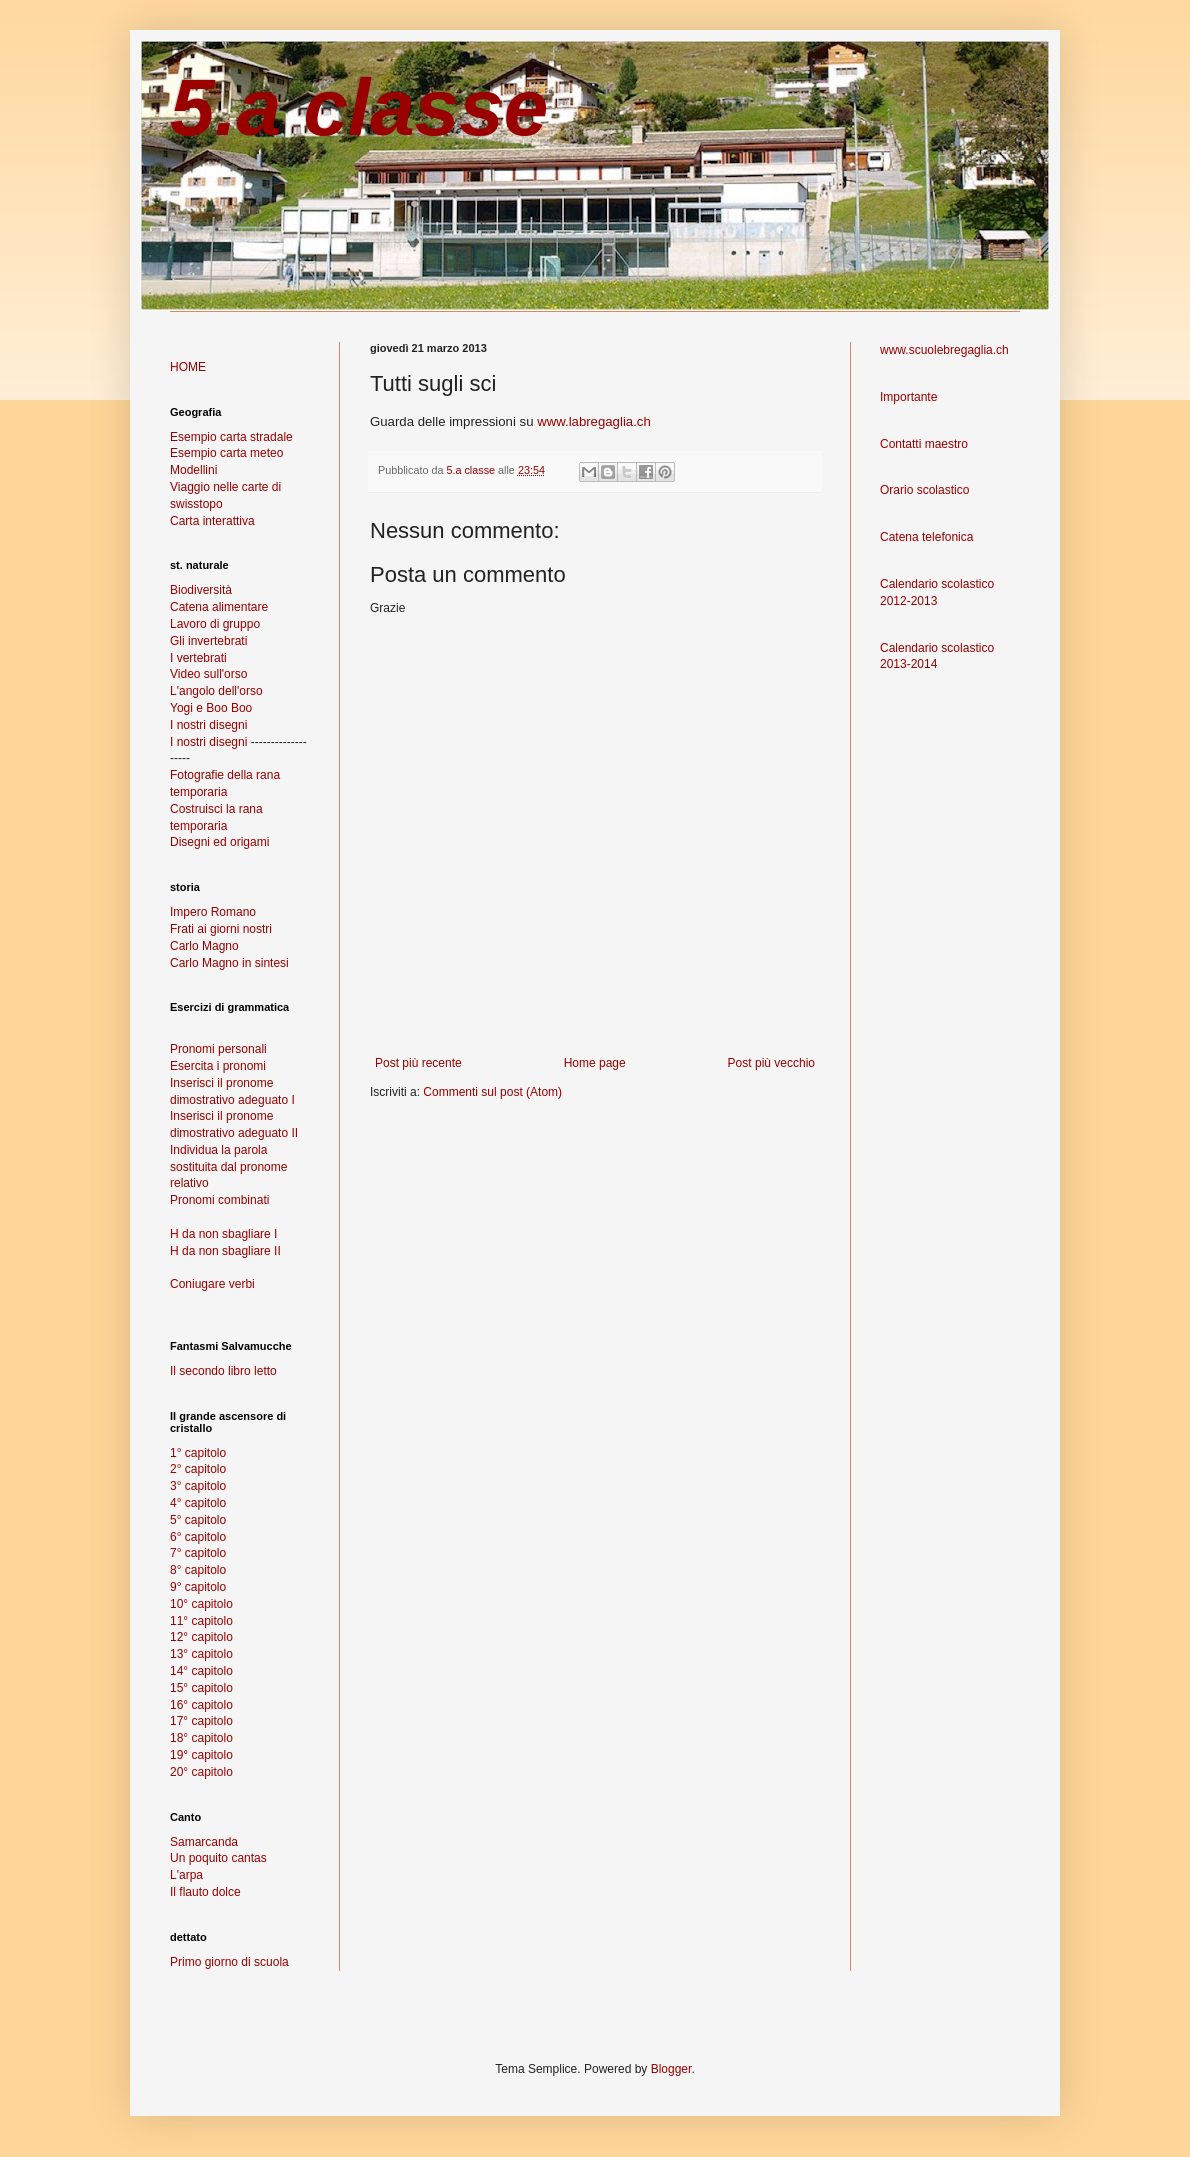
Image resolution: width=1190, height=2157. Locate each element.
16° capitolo (201, 1705)
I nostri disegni (208, 725)
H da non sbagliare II (225, 1251)
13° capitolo (201, 1654)
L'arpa (186, 1875)
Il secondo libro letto (223, 1371)
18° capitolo (201, 1738)
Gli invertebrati (208, 641)
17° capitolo (201, 1721)
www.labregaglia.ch (594, 421)
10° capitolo (201, 1604)
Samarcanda (204, 1842)
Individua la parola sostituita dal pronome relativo (228, 1167)
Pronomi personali (218, 1049)
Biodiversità (201, 590)
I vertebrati (198, 658)
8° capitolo (198, 1570)
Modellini (193, 470)
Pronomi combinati (219, 1200)
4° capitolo (198, 1503)
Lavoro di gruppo (215, 624)
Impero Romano (213, 912)
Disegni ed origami (219, 842)
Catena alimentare (219, 607)
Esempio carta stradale (231, 437)
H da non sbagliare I (223, 1234)
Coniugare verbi (212, 1284)
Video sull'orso (208, 674)
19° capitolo (201, 1755)
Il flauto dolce (205, 1892)
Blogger (671, 2069)
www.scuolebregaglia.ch (944, 350)
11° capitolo (201, 1621)
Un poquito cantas (218, 1858)
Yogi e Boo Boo (211, 708)
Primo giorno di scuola (229, 1962)
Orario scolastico (924, 490)
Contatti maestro (924, 444)
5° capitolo (198, 1520)
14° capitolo (201, 1671)
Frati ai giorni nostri (221, 929)
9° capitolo (198, 1587)
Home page (595, 1063)
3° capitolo (198, 1486)
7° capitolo (198, 1553)
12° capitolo (201, 1637)
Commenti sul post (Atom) (492, 1092)
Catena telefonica (926, 537)
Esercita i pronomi (218, 1066)
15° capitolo (201, 1688)
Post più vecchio (771, 1063)
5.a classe (359, 107)
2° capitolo (198, 1469)
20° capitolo (201, 1772)
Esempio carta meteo (226, 453)
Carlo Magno (204, 946)
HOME (188, 367)
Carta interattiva (212, 521)
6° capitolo (198, 1537)
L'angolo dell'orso (216, 691)
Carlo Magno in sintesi (229, 963)
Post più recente (418, 1063)
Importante (908, 397)
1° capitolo (198, 1453)
